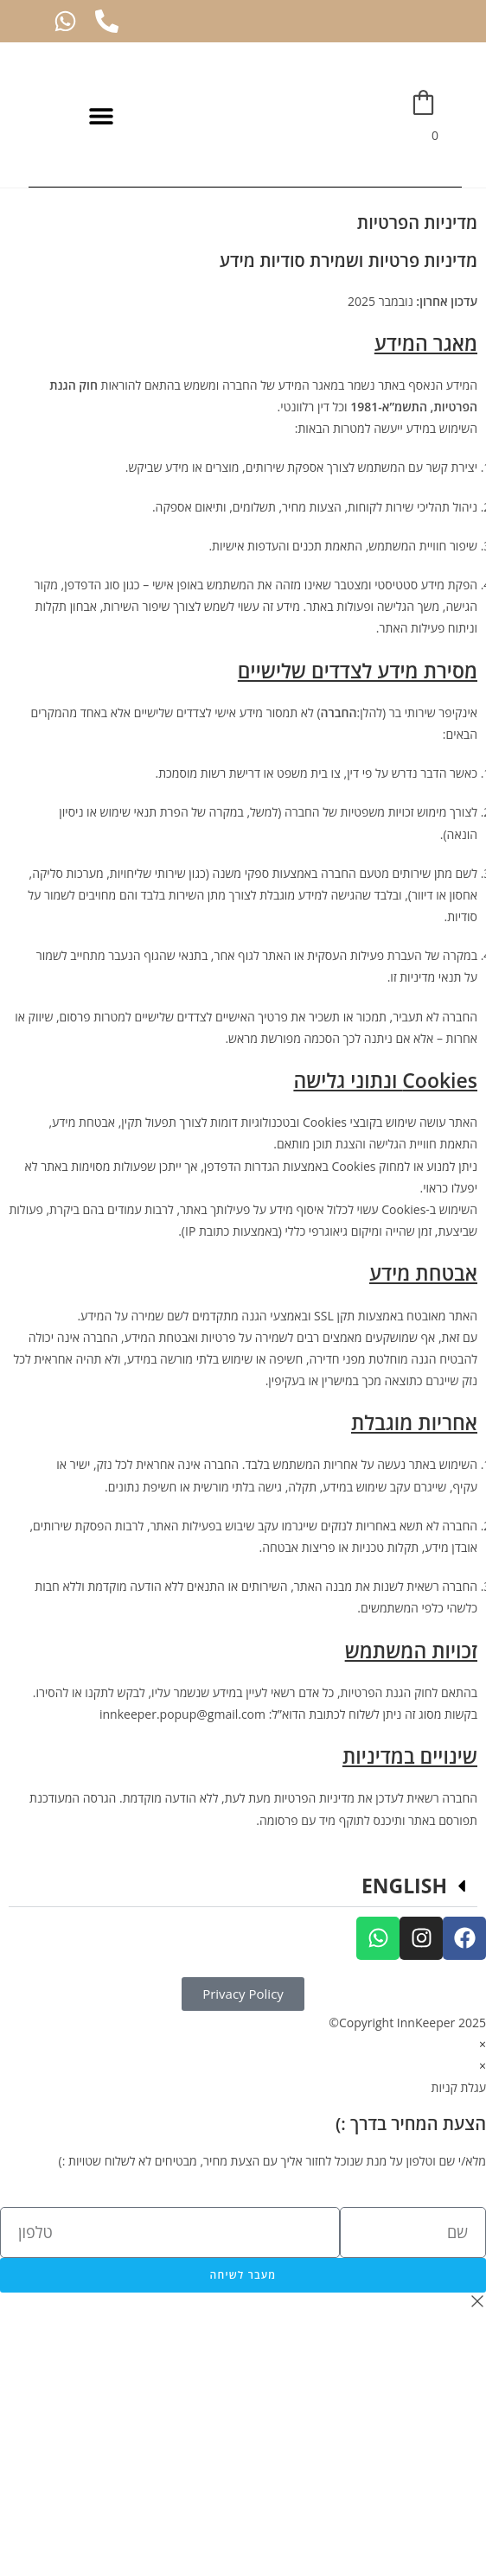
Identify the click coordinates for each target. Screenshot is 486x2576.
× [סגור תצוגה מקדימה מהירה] (482, 2044)
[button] (100, 116)
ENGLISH (404, 1885)
